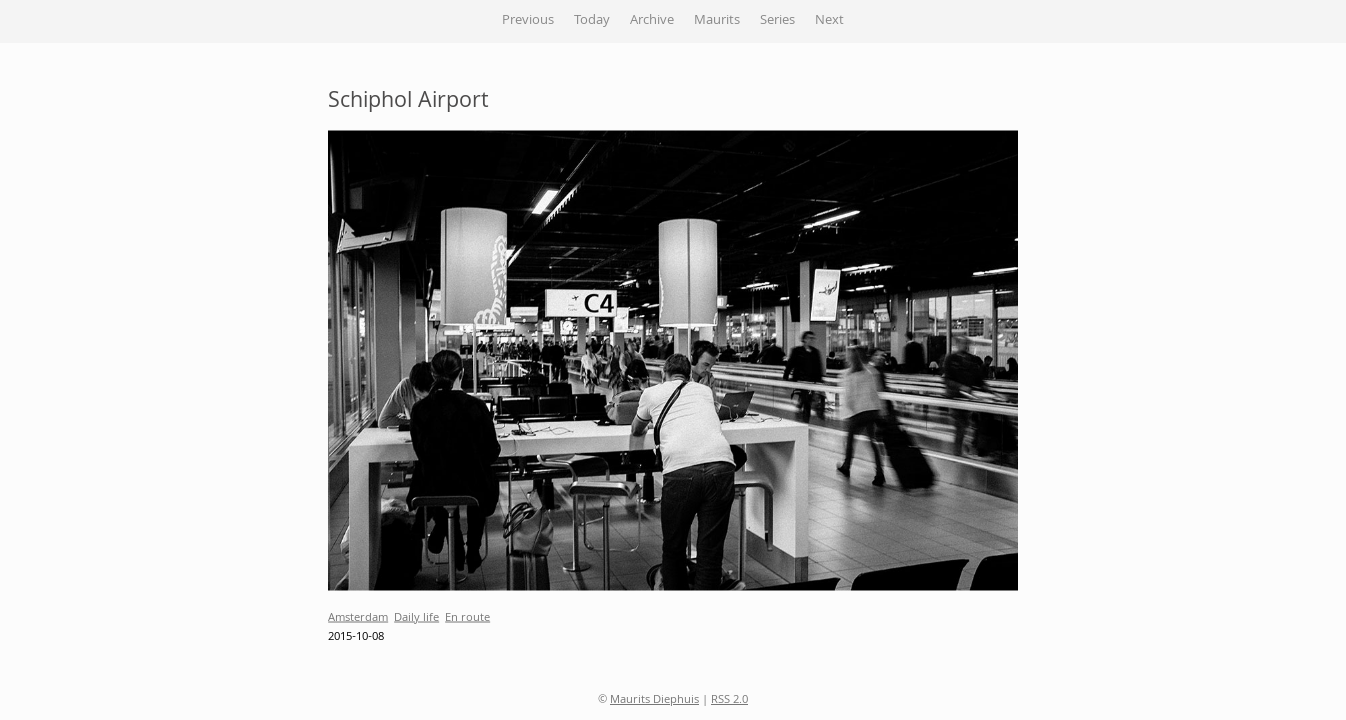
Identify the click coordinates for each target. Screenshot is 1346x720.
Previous (528, 21)
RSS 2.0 (729, 700)
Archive (652, 21)
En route (467, 617)
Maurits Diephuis (654, 700)
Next (829, 21)
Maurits (717, 21)
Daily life (416, 617)
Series (777, 21)
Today (592, 21)
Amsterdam (358, 617)
